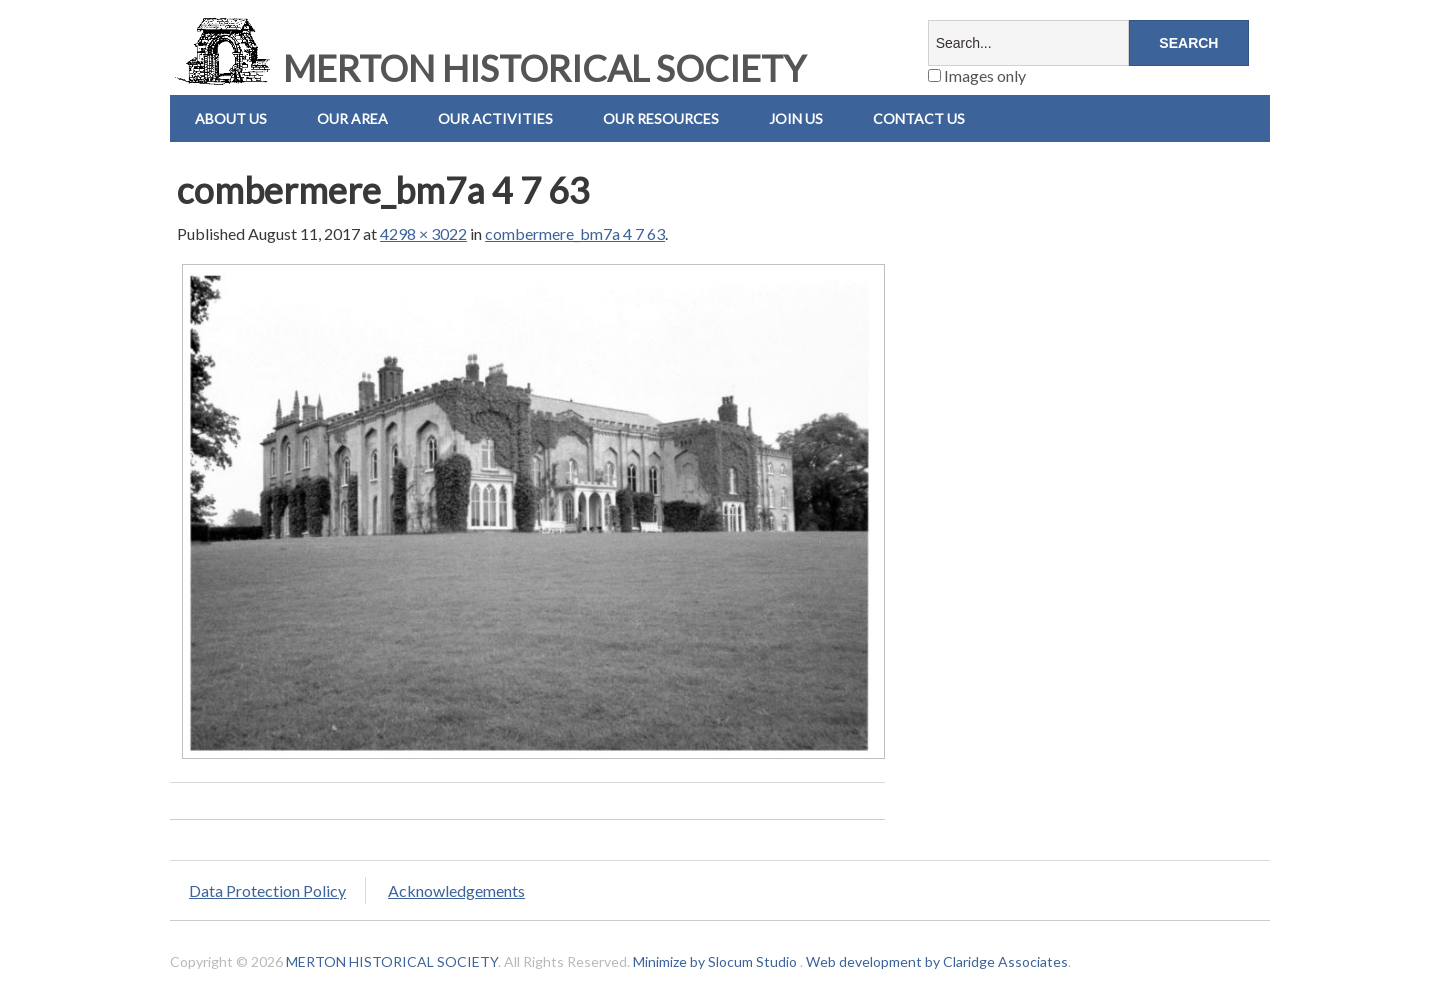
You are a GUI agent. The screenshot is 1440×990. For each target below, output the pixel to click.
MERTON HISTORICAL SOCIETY (488, 68)
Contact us (919, 118)
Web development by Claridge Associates (937, 961)
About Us (231, 118)
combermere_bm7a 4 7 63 (575, 233)
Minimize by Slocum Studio (715, 961)
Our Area (352, 118)
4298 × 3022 (423, 233)
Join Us (796, 118)
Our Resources (661, 118)
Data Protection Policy (267, 890)
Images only (977, 75)
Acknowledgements (456, 890)
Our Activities (495, 118)
